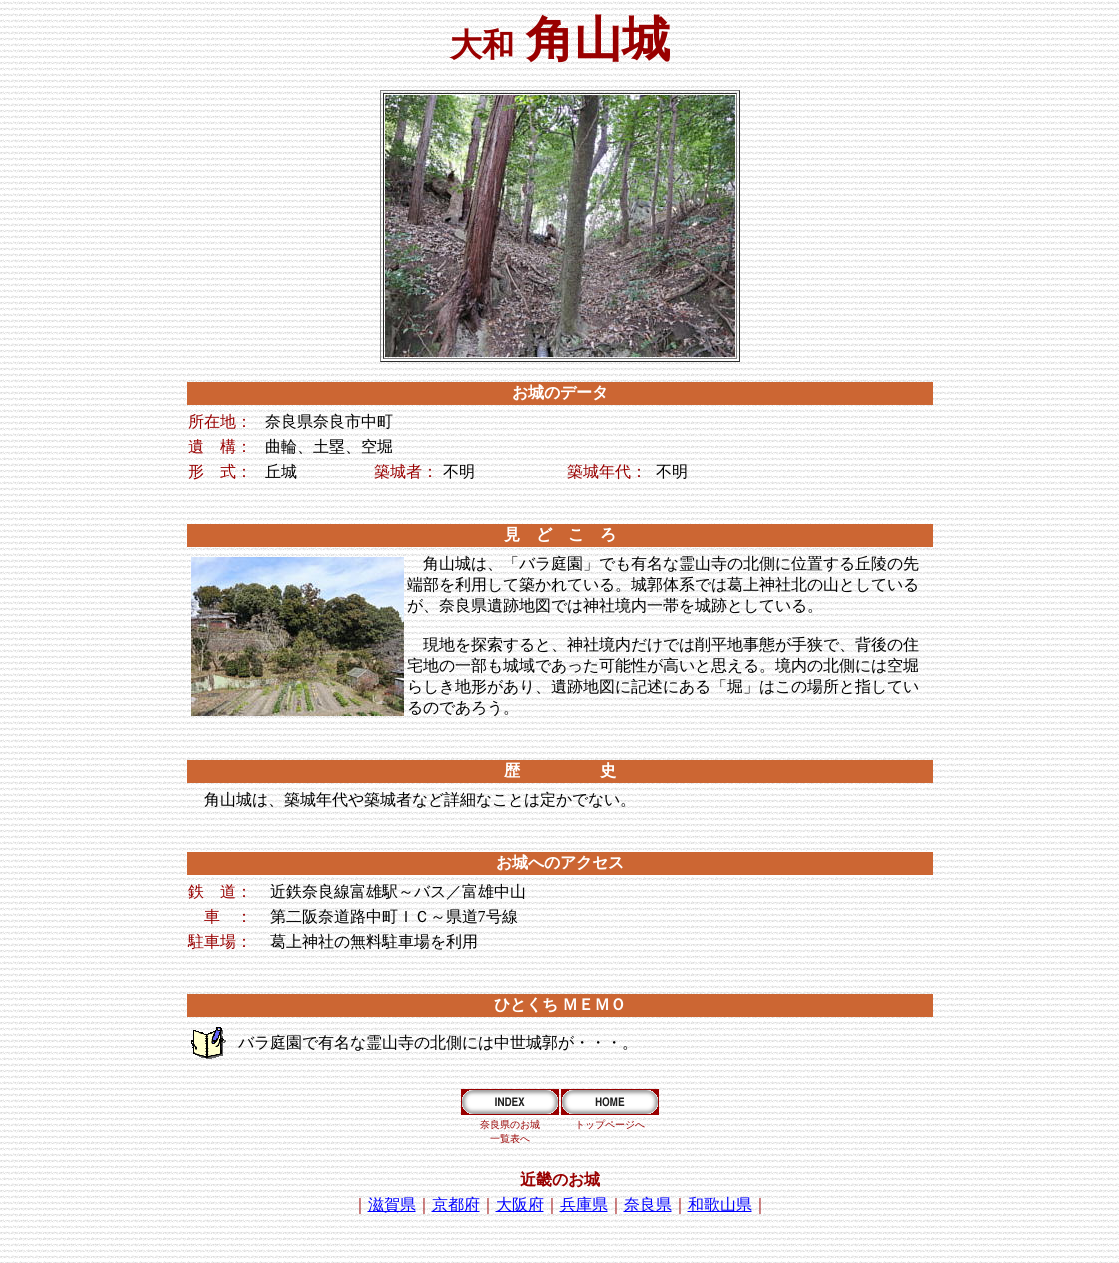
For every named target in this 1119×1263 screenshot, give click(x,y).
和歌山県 (720, 1204)
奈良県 (648, 1204)
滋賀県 (392, 1204)
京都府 (456, 1204)
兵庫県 (584, 1204)
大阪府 (520, 1204)
